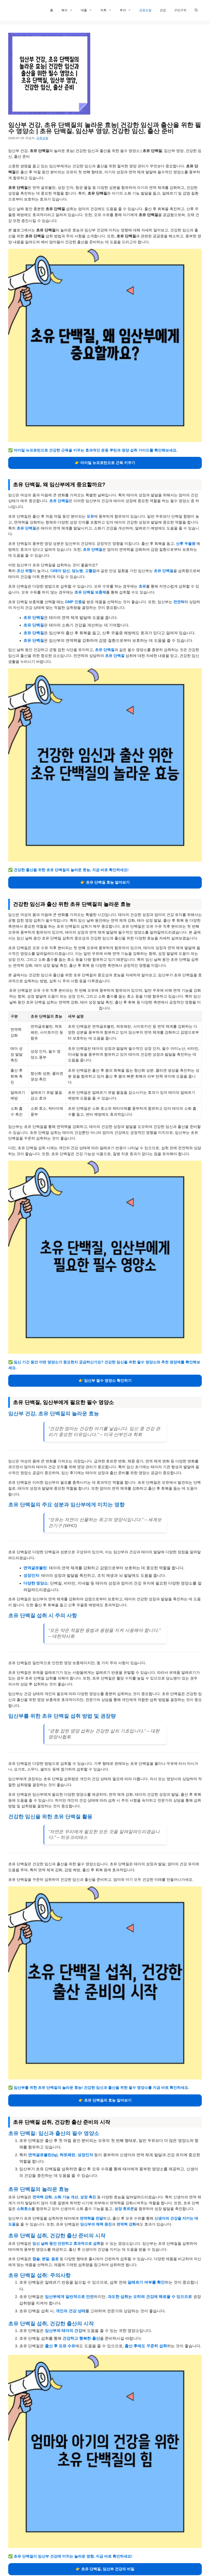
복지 (69, 10)
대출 (88, 10)
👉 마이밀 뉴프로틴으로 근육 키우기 (105, 463)
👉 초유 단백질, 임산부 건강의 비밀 (105, 2569)
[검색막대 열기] (196, 10)
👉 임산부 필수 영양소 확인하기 (105, 1381)
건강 (163, 10)
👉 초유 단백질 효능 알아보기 (105, 882)
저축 (108, 10)
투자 (127, 10)
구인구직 (180, 10)
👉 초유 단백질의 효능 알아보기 (105, 2100)
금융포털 (145, 10)
